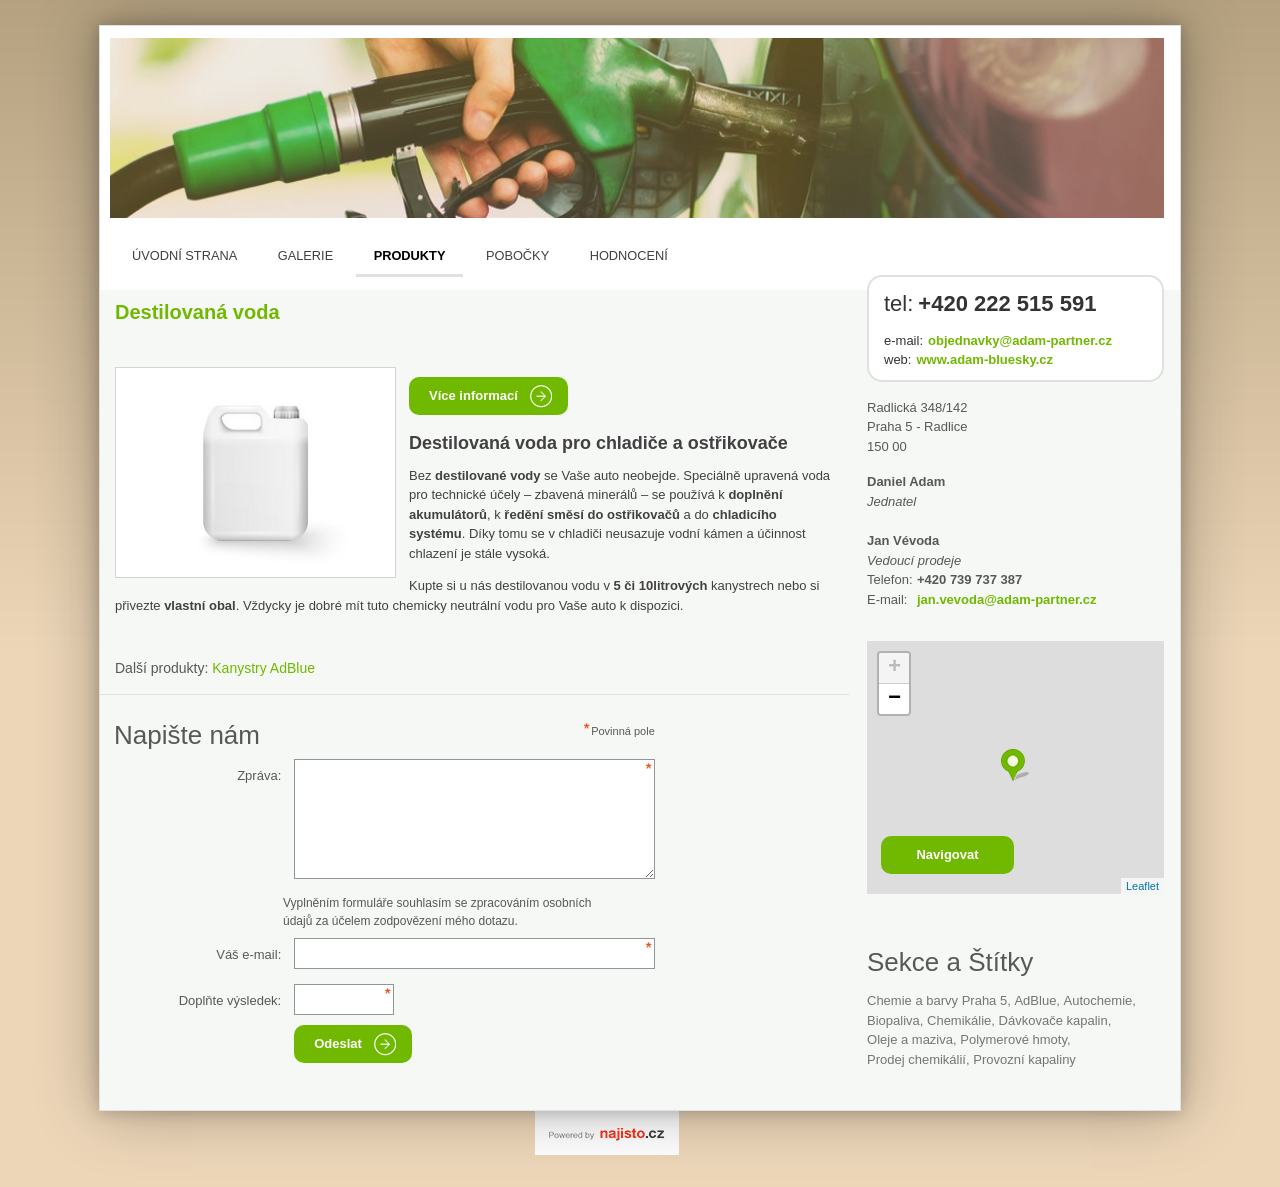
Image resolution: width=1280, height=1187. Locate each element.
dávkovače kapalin (1053, 1020)
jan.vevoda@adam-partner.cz (1007, 599)
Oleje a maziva (910, 1039)
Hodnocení (629, 255)
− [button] (894, 699)
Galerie (305, 255)
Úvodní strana (184, 255)
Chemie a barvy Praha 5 (937, 1000)
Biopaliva (893, 1020)
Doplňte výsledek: (230, 1000)
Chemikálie (959, 1020)
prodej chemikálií (916, 1059)
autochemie (1098, 1000)
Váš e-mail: (248, 954)
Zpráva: (259, 775)
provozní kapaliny (1024, 1059)
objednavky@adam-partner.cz (1020, 340)
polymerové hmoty (1013, 1039)
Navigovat (947, 854)
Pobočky (517, 255)
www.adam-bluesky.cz (984, 359)
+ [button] (894, 668)
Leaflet (1142, 886)
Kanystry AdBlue (263, 668)
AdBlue (1035, 1000)
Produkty (410, 255)
